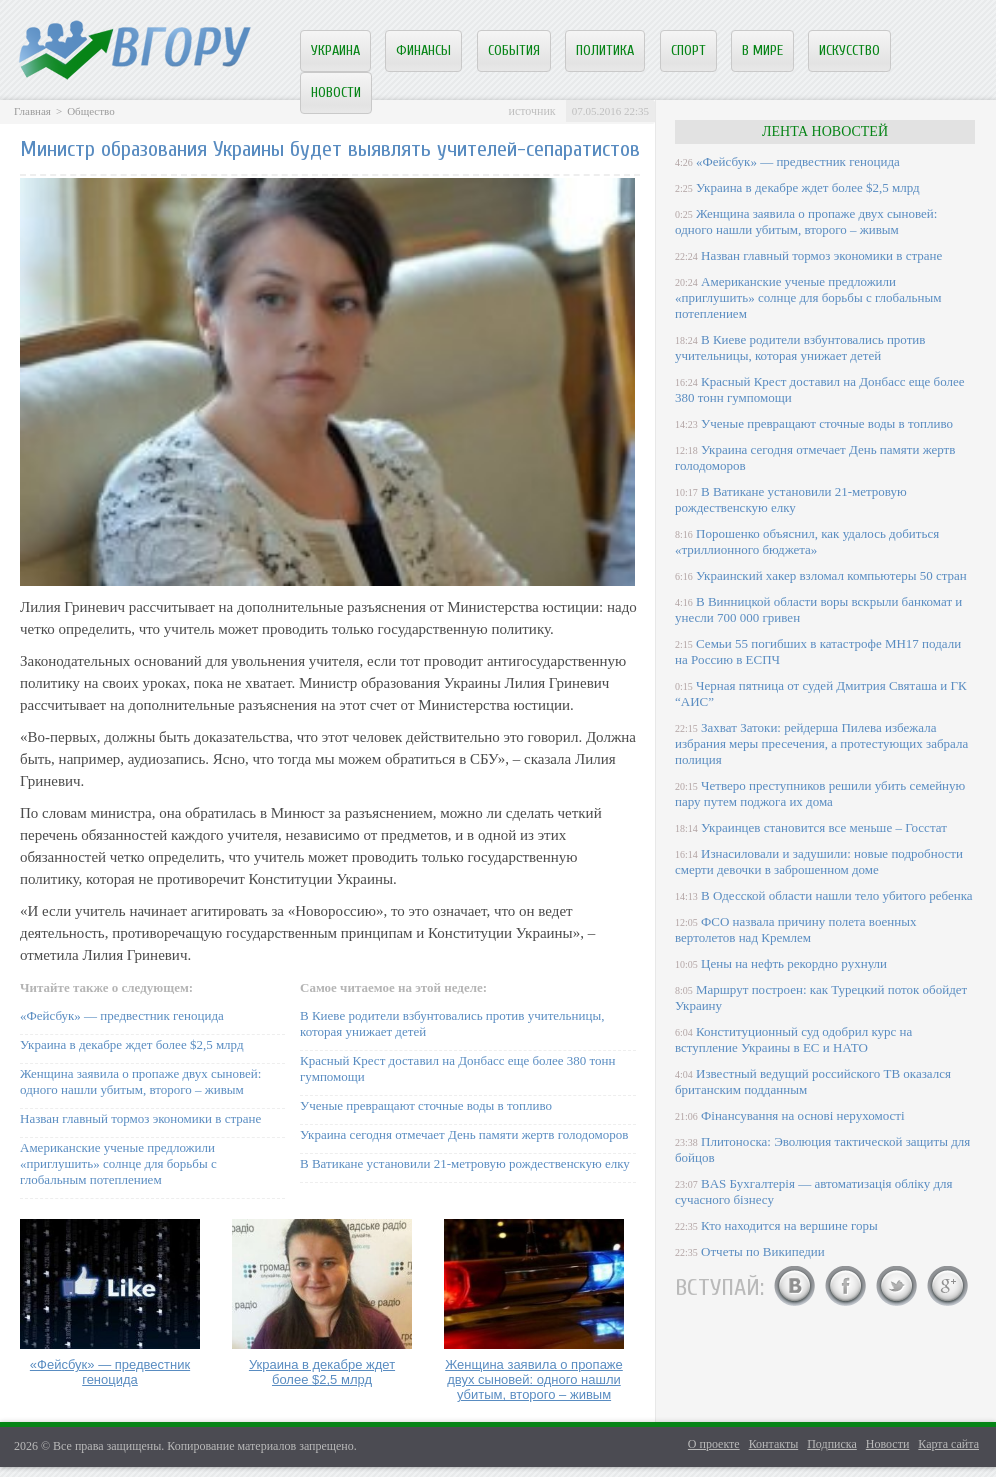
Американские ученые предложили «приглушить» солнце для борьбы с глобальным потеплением (118, 1163)
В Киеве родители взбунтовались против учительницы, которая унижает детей (800, 347)
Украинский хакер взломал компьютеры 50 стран (831, 575)
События (514, 50)
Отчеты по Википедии (763, 1251)
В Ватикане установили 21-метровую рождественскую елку (465, 1163)
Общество (90, 111)
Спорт (688, 50)
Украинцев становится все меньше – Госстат (824, 827)
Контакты (774, 1444)
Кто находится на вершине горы (789, 1225)
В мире (762, 50)
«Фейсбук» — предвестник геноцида (122, 1015)
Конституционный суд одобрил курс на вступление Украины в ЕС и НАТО (793, 1039)
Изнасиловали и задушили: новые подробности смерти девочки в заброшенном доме (819, 861)
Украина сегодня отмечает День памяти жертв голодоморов (464, 1134)
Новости (336, 92)
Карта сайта (948, 1444)
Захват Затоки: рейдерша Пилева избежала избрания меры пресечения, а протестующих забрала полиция (821, 743)
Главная (32, 111)
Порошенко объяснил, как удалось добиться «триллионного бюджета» (807, 541)
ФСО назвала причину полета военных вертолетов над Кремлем (795, 929)
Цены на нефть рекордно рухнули (794, 963)
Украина (335, 50)
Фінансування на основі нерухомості (803, 1115)
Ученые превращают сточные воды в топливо (426, 1105)
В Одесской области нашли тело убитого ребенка (837, 895)
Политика (605, 50)
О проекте (714, 1444)
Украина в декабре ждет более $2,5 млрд (132, 1044)
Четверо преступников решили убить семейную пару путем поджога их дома (820, 793)
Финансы (423, 50)
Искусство (849, 50)
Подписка (832, 1444)
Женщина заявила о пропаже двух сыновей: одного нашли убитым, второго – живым (140, 1081)
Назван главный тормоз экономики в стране (140, 1118)
